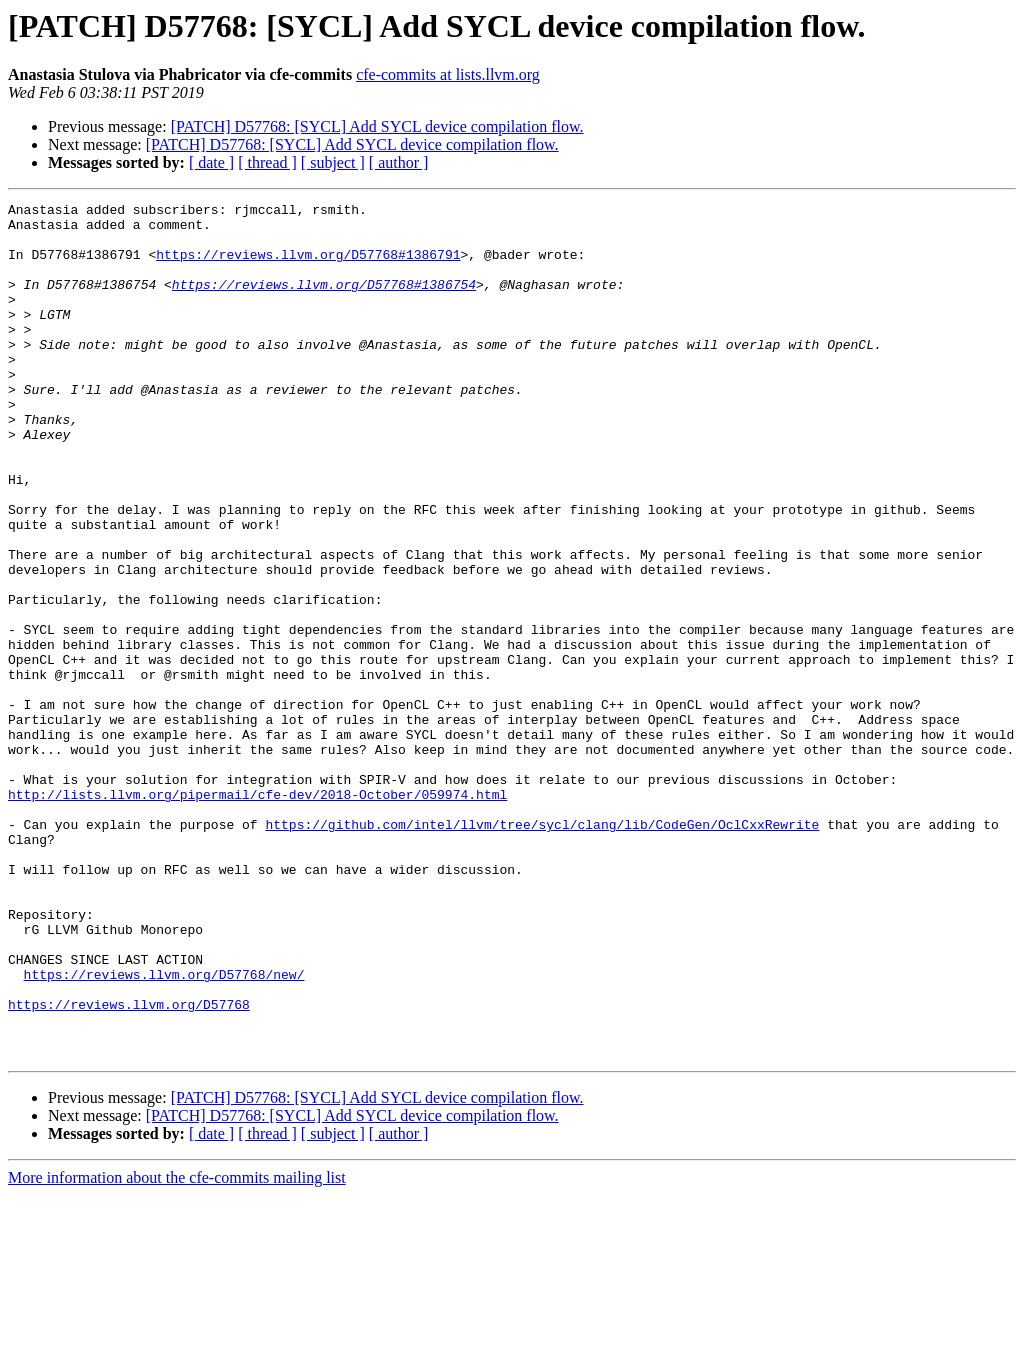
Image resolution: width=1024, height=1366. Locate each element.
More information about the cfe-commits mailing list (177, 1348)
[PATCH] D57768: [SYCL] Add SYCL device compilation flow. (377, 126)
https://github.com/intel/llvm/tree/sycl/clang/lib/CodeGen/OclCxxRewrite (542, 950)
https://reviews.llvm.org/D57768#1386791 (308, 266)
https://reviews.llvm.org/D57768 (129, 1166)
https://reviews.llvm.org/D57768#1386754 (324, 302)
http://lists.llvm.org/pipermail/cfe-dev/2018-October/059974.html (257, 914)
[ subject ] (333, 162)
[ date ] (211, 162)
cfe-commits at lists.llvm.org (448, 74)
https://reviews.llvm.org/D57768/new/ (164, 1130)
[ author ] (399, 162)
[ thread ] (267, 162)
